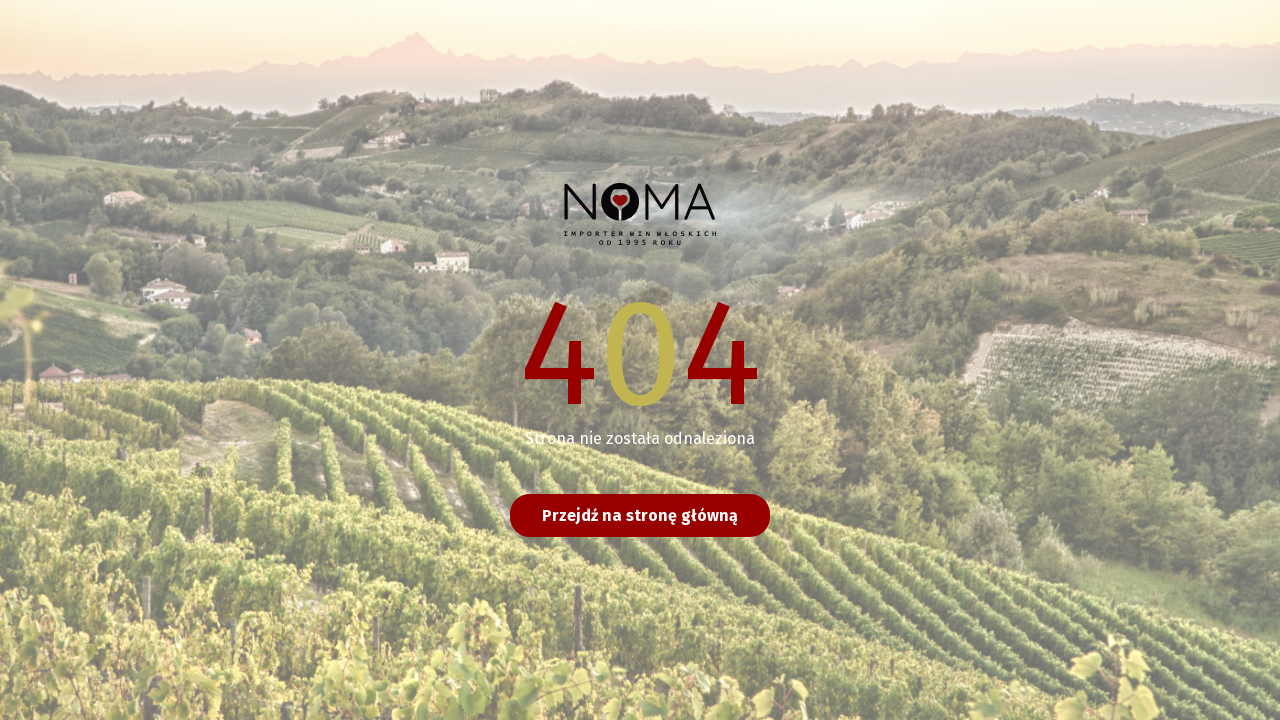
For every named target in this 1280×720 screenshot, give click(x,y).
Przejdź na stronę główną (640, 515)
